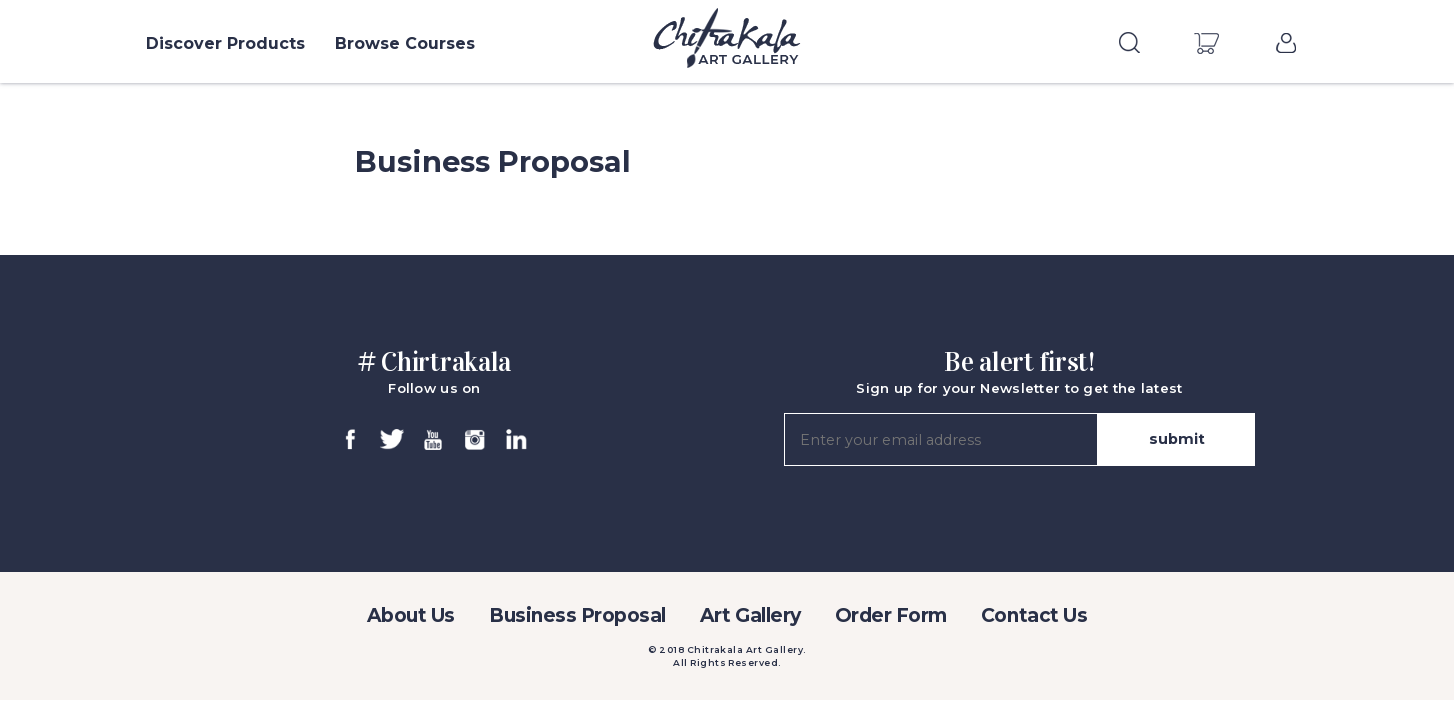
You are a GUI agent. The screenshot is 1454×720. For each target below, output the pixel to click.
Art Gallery (750, 615)
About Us (411, 615)
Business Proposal (577, 615)
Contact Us (1034, 615)
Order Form (891, 615)
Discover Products (225, 43)
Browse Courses (405, 43)
